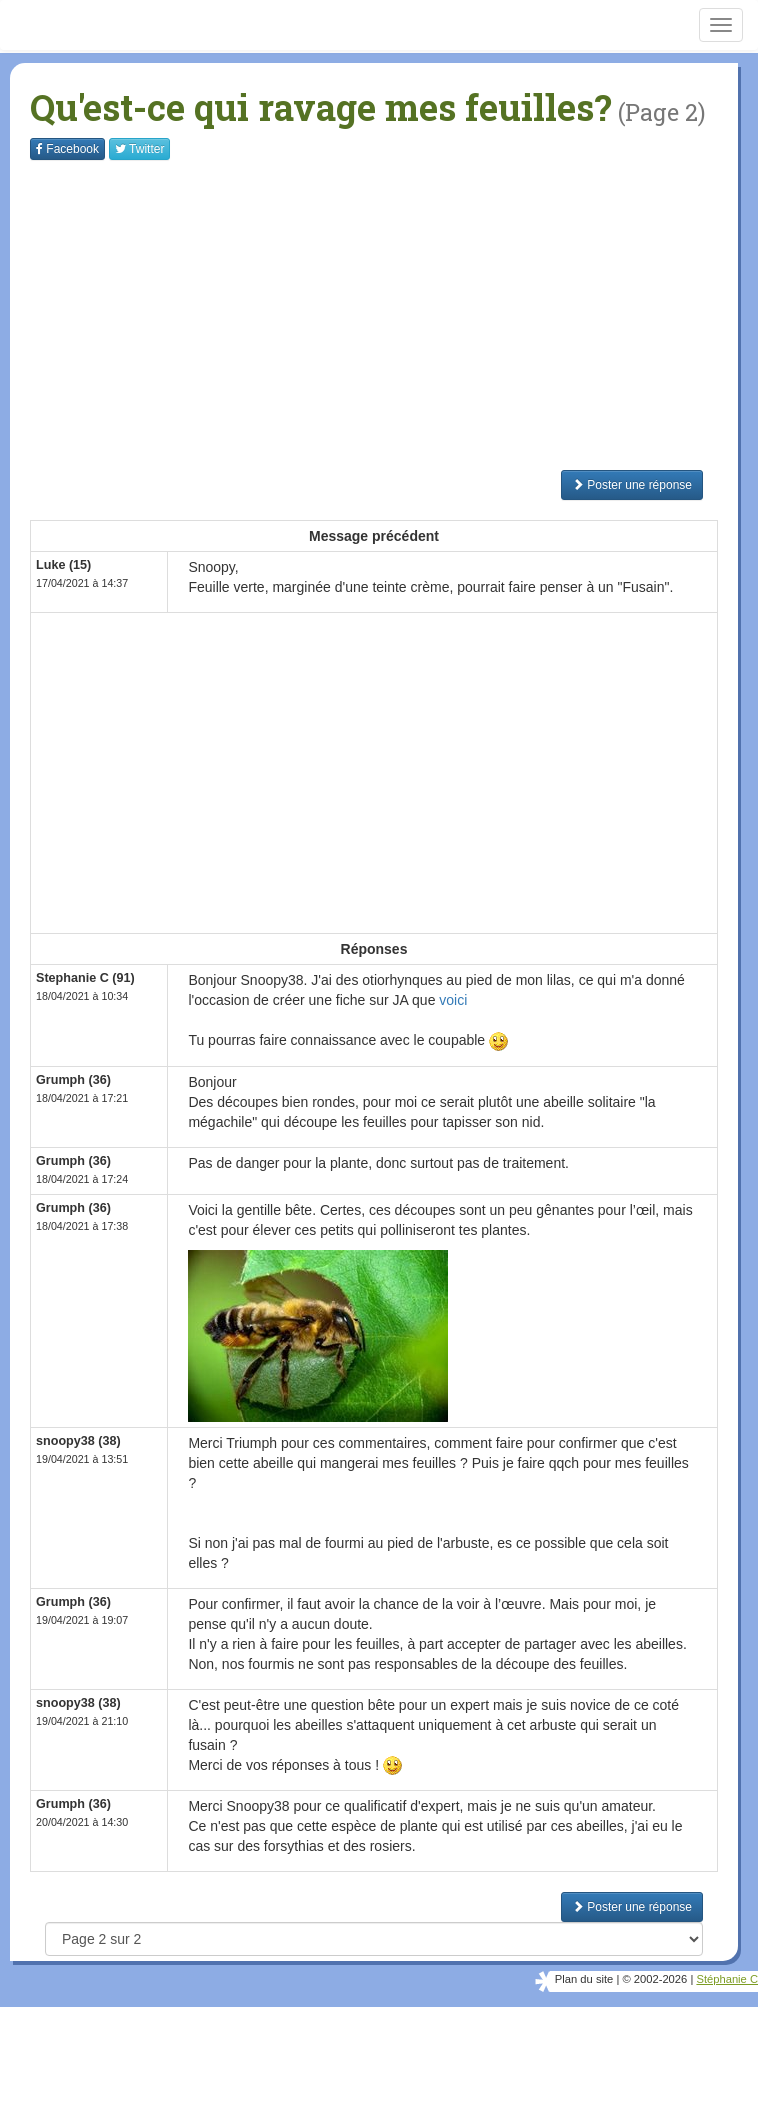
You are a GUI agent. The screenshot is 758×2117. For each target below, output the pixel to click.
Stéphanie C (727, 1979)
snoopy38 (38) (78, 1441)
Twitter (139, 149)
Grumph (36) (73, 1080)
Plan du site (584, 1979)
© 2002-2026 (654, 1979)
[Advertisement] (394, 315)
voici (453, 1000)
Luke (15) (63, 565)
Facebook (67, 149)
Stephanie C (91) (85, 978)
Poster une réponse (632, 485)
